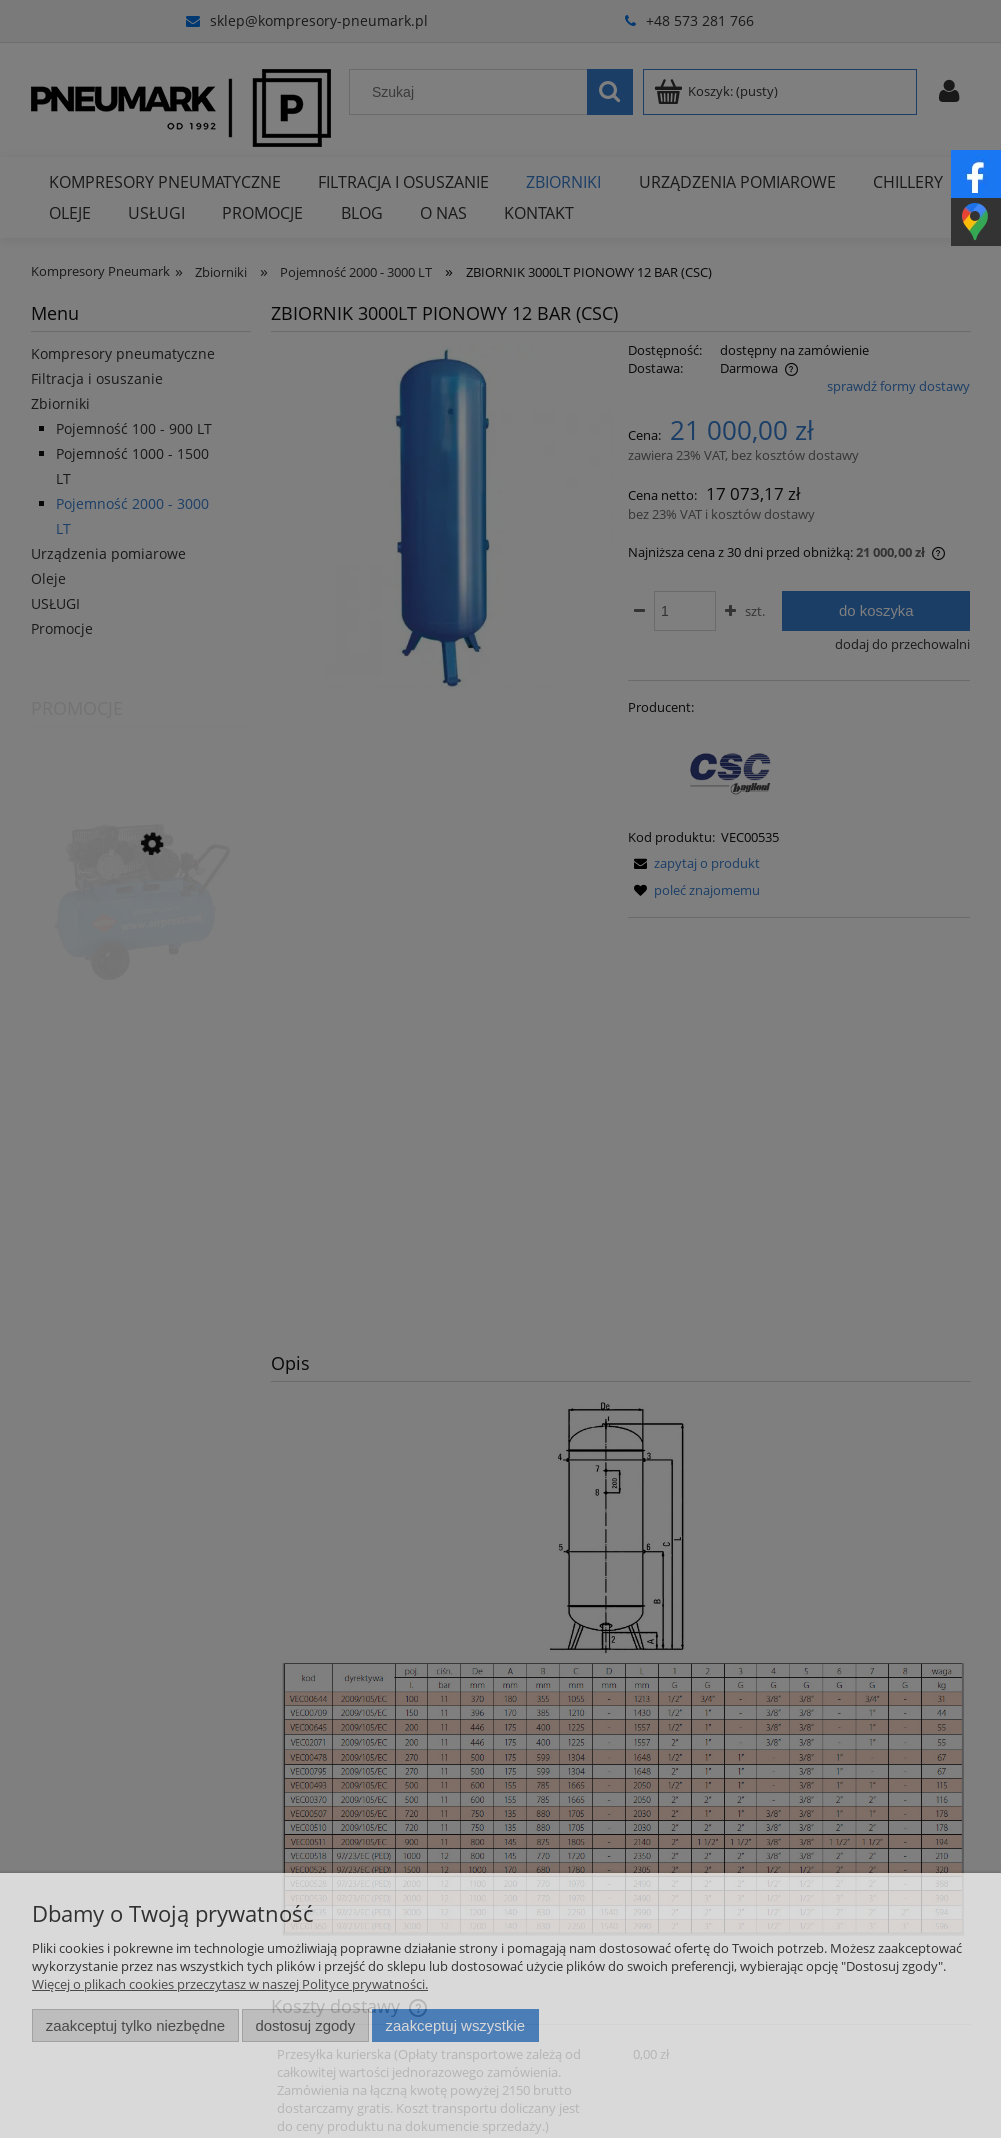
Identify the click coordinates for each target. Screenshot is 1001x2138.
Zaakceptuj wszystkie (455, 2025)
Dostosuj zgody (305, 2025)
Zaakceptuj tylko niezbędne (135, 2025)
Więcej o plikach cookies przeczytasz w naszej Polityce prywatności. (230, 1984)
